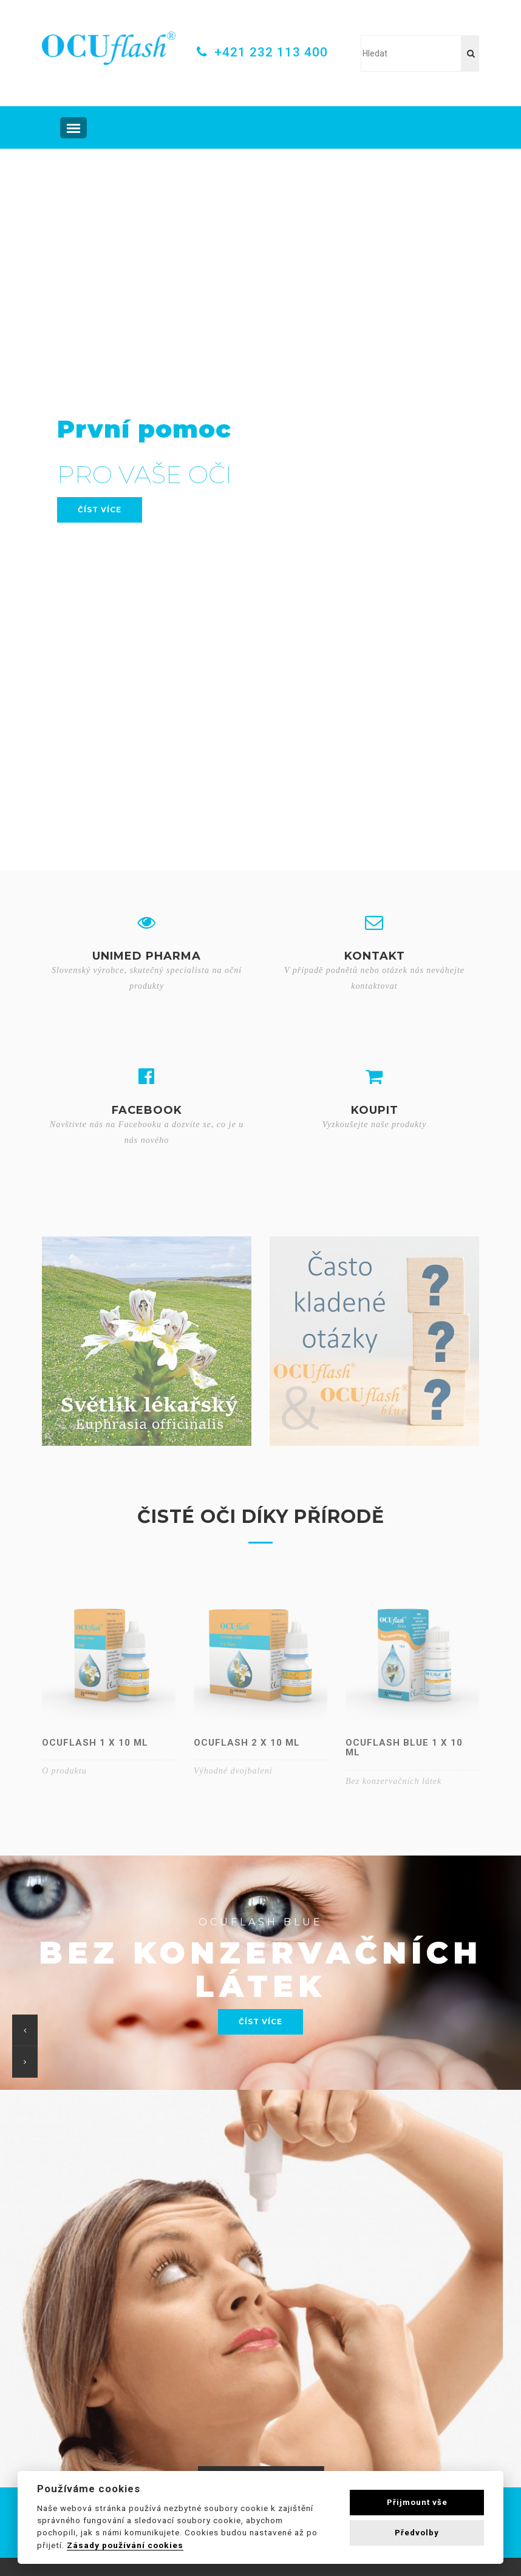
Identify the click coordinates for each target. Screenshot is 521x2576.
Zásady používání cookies (125, 2545)
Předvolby (417, 2532)
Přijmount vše (417, 2502)
